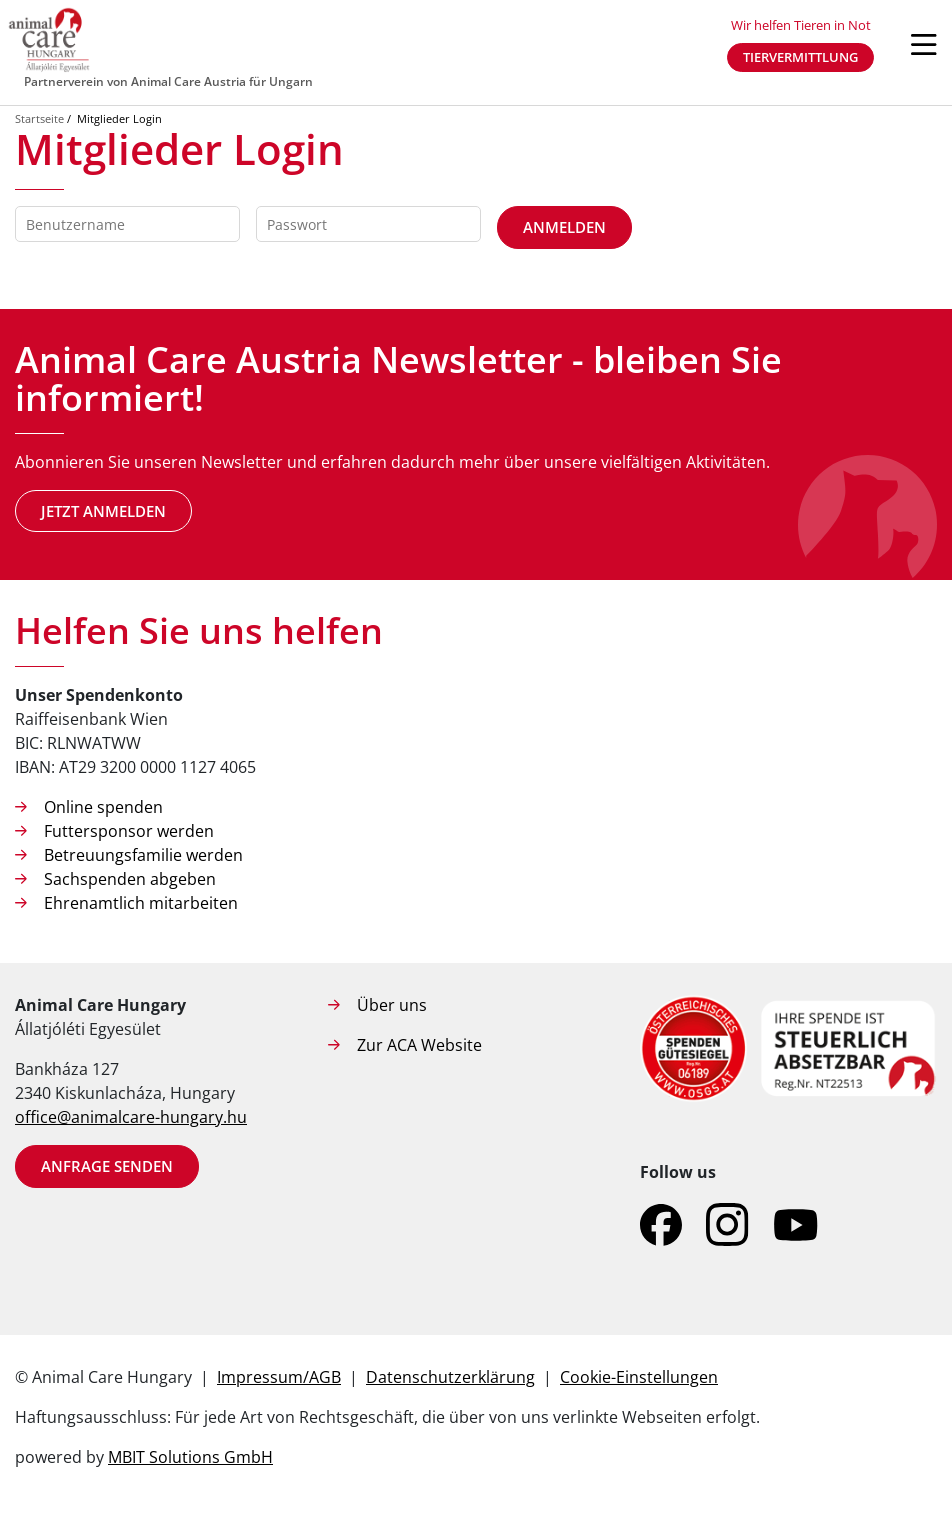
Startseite (39, 118)
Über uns (392, 1005)
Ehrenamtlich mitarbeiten (141, 903)
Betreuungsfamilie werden (143, 855)
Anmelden (564, 227)
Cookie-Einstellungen (639, 1377)
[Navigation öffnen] (924, 45)
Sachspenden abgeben (130, 879)
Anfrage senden (107, 1166)
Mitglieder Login (119, 118)
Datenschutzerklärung (450, 1377)
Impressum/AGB (279, 1377)
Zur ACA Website (419, 1045)
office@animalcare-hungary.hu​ (131, 1117)
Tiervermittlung (800, 57)
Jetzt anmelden (103, 511)
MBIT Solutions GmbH (190, 1457)
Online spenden (103, 807)
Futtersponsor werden (129, 831)
